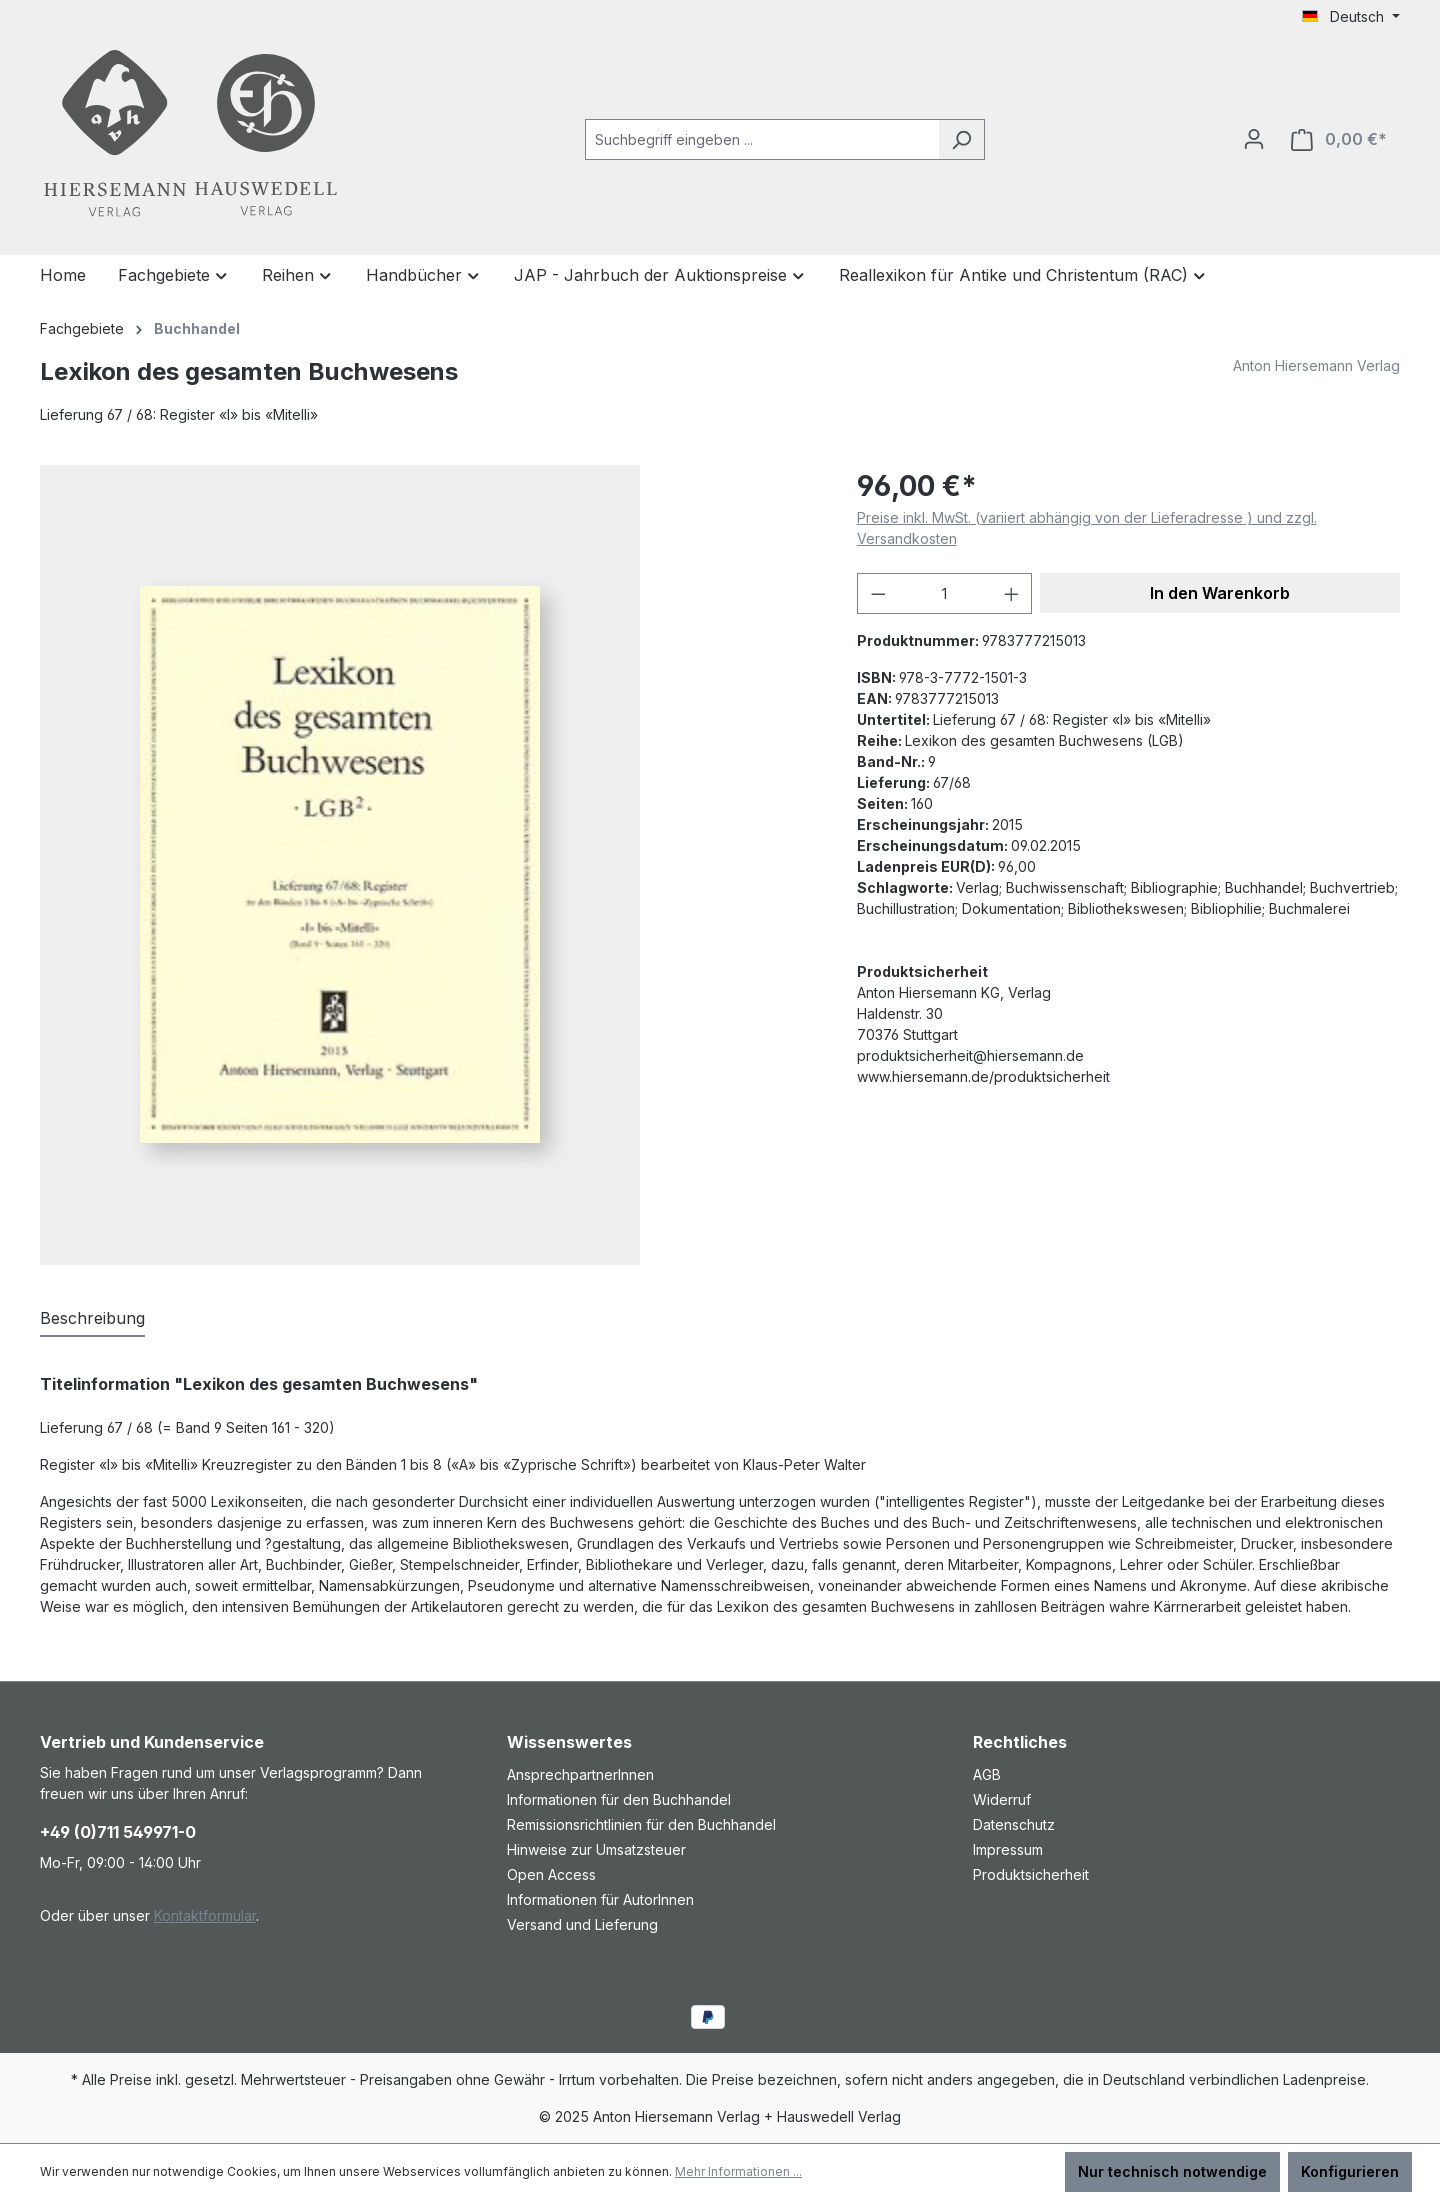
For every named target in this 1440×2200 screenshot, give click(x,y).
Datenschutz (1014, 1824)
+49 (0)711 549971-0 (118, 1832)
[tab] (92, 1319)
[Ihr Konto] (1254, 139)
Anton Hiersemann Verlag (1316, 365)
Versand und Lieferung (582, 1924)
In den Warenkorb (1220, 593)
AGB (987, 1774)
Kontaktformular (205, 1915)
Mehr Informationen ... (738, 2171)
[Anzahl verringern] (878, 593)
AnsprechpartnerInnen (580, 1774)
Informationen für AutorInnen (600, 1899)
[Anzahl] (944, 593)
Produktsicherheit (1031, 1874)
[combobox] (762, 139)
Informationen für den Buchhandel (619, 1799)
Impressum (1008, 1849)
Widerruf (1002, 1799)
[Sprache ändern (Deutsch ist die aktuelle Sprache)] (1351, 17)
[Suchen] (961, 139)
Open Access (551, 1874)
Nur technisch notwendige (1172, 2171)
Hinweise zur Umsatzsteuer (596, 1849)
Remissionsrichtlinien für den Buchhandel (641, 1824)
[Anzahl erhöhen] (1012, 593)
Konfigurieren (1350, 2171)
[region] (428, 865)
